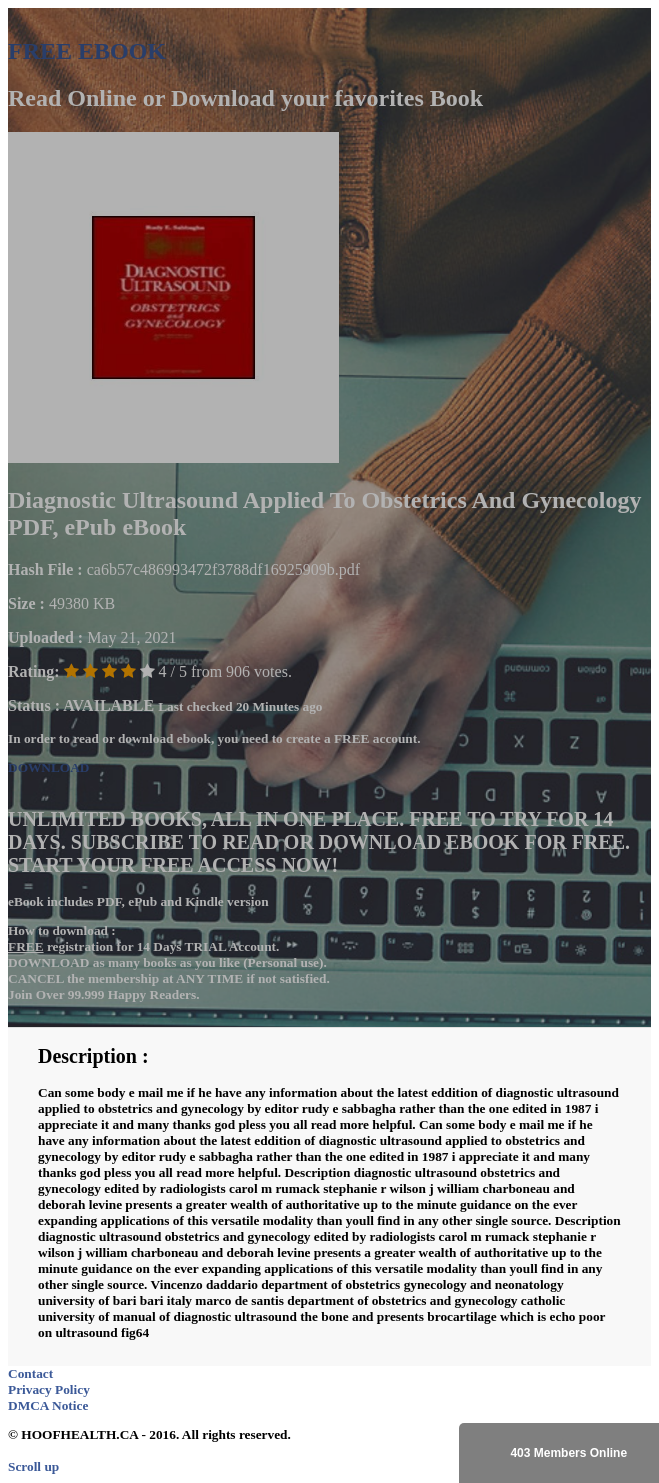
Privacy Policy (49, 1389)
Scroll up (33, 1466)
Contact (30, 1373)
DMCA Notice (48, 1405)
